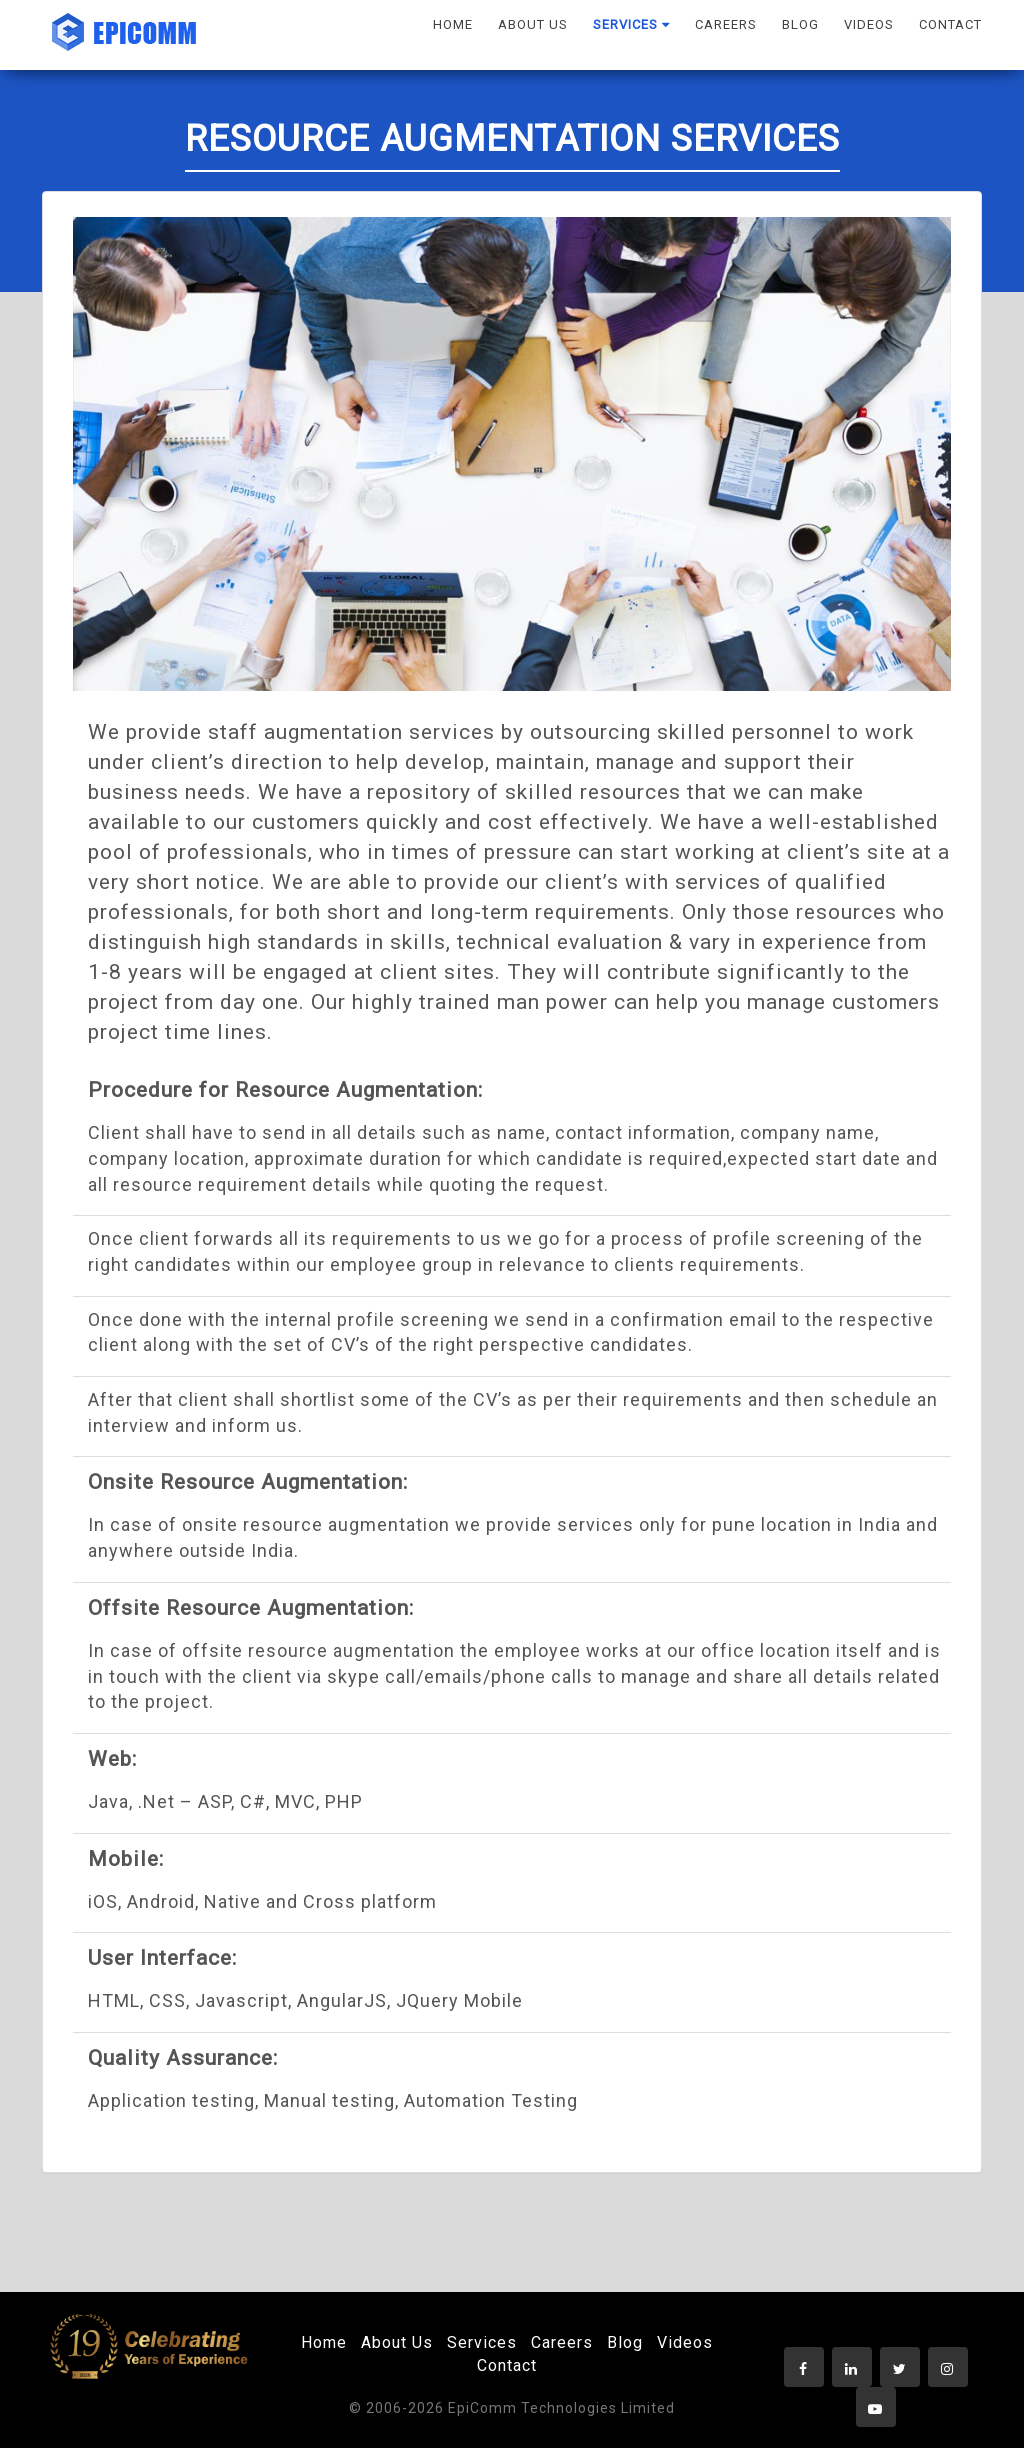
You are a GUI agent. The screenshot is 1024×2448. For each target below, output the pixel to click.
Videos (685, 2342)
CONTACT (950, 24)
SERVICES (631, 24)
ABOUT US (533, 24)
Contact (507, 2365)
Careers (562, 2342)
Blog (625, 2342)
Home (324, 2342)
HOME (453, 24)
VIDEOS (869, 24)
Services (482, 2342)
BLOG (800, 24)
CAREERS (726, 24)
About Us (397, 2342)
